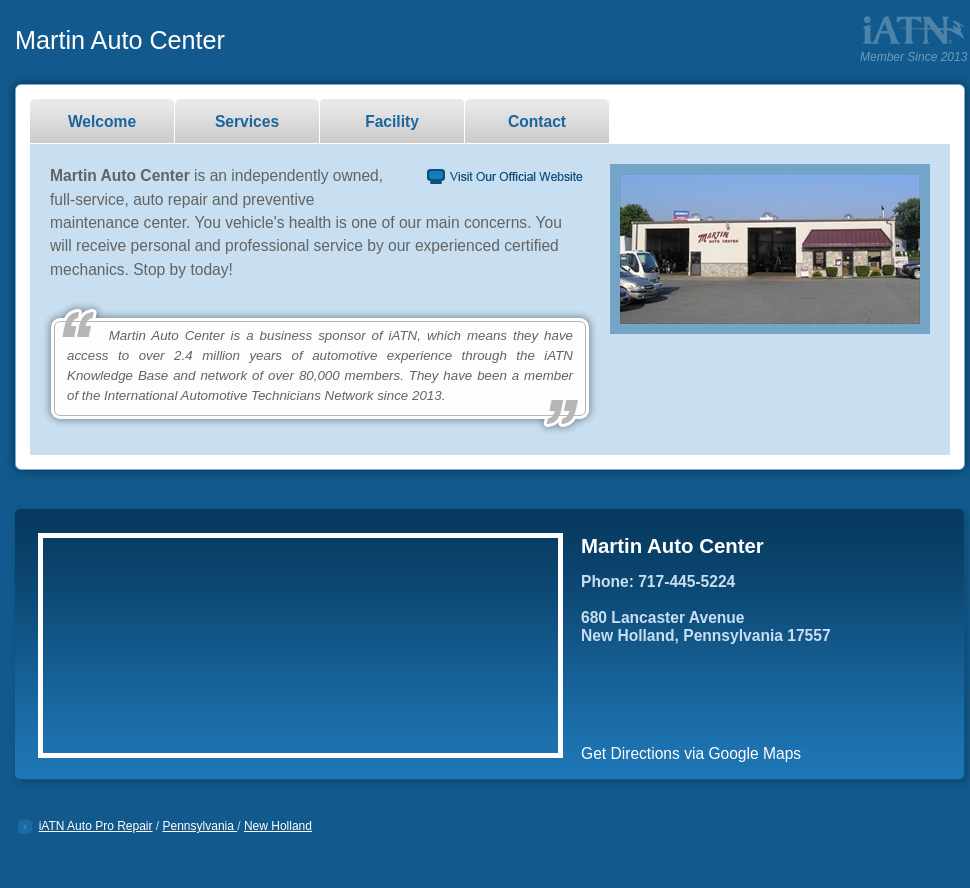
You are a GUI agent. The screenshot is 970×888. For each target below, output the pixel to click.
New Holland (278, 826)
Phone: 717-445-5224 (658, 581)
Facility (392, 121)
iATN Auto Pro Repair (96, 826)
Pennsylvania (200, 826)
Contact (537, 121)
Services (247, 121)
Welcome (102, 121)
